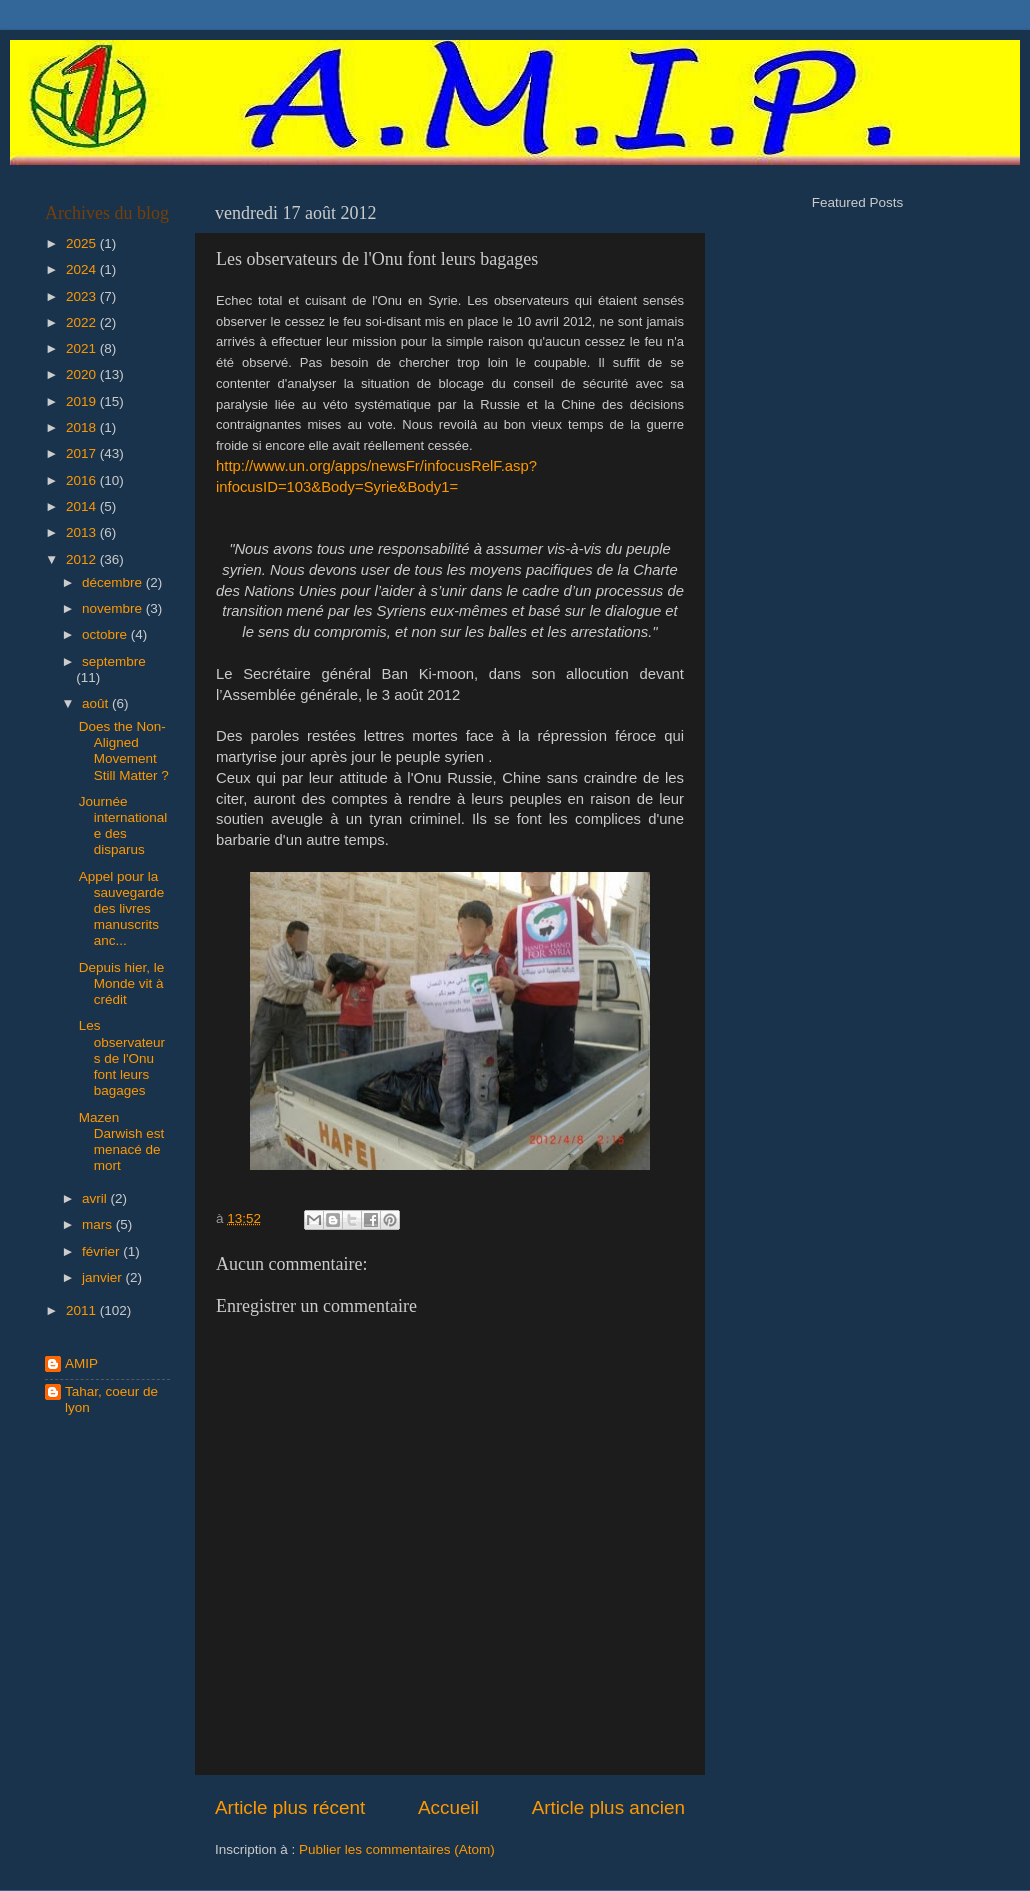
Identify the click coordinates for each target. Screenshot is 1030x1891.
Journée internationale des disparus (123, 826)
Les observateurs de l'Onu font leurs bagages (122, 1058)
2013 (83, 532)
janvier (104, 1277)
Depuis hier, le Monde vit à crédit (122, 983)
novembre (114, 608)
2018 (83, 427)
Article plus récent (290, 1807)
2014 (83, 506)
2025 (83, 243)
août (97, 703)
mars (99, 1224)
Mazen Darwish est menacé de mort (122, 1142)
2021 (83, 348)
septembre (114, 661)
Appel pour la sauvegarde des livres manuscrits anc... (122, 909)
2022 (83, 322)
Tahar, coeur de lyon (111, 1399)
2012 (83, 559)
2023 (83, 296)
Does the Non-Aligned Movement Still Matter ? (124, 751)
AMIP (81, 1363)
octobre (106, 634)
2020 (83, 374)
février (102, 1251)
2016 (83, 480)
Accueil (448, 1807)
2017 (83, 453)
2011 (83, 1310)
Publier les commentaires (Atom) (397, 1849)
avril (96, 1198)
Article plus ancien (608, 1807)
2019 (83, 401)
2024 (83, 269)
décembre (114, 582)
